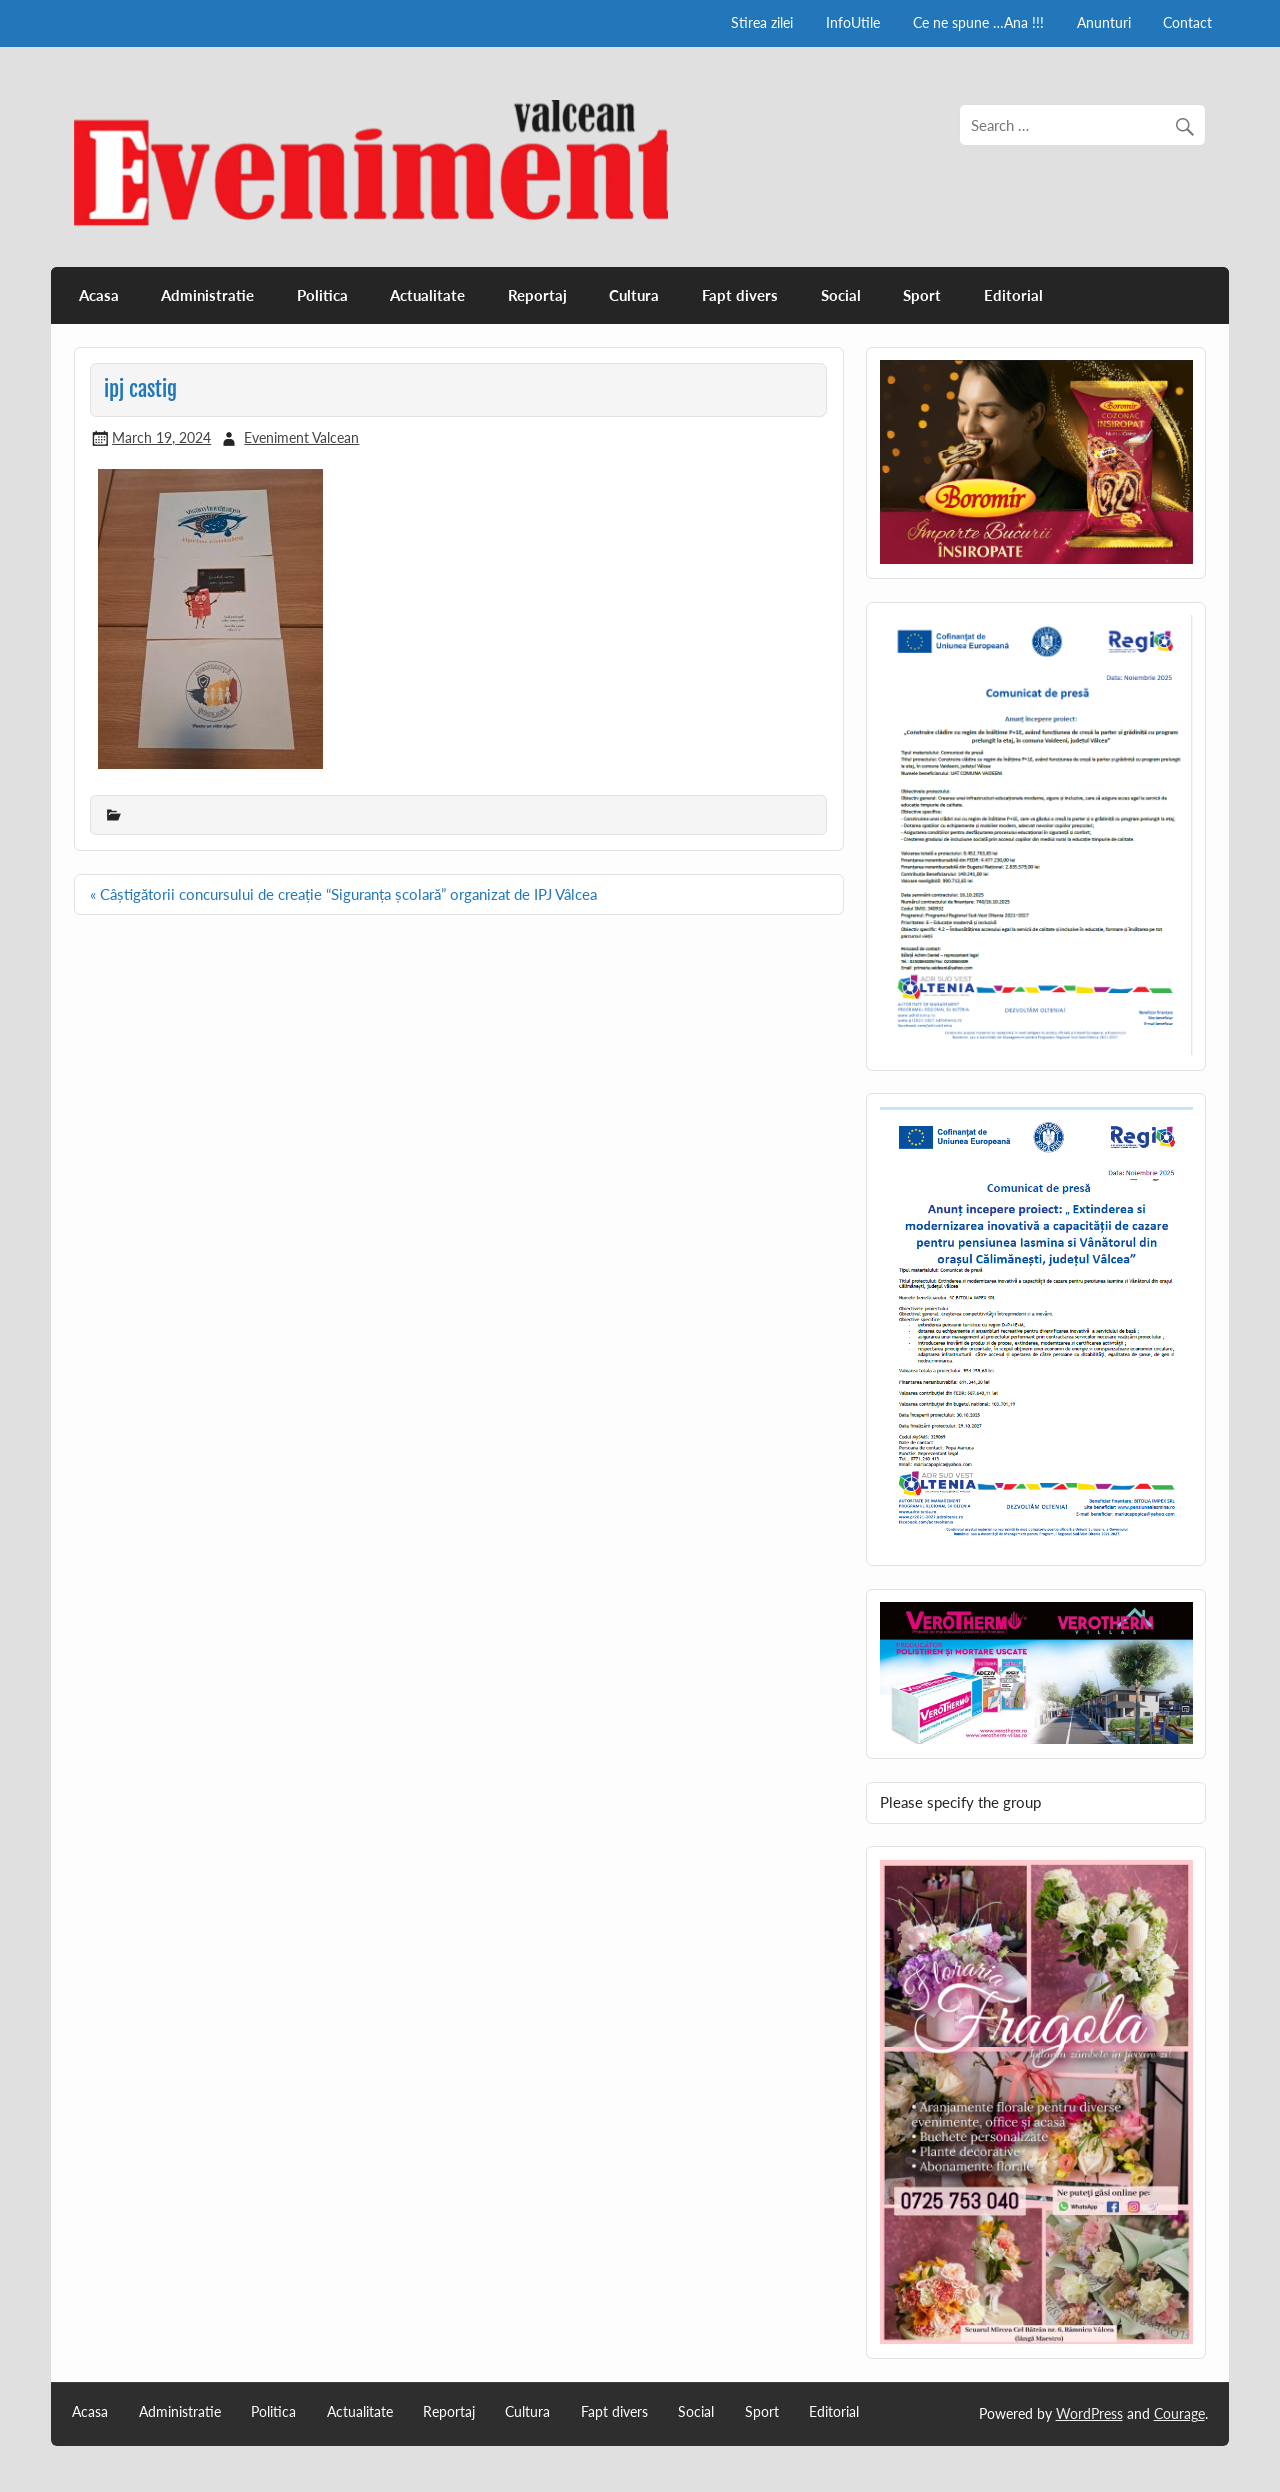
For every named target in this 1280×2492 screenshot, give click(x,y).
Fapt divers (740, 295)
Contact (1187, 22)
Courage (1179, 2413)
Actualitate (427, 295)
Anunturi (1104, 22)
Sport (922, 295)
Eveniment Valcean (301, 437)
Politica (322, 295)
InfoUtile (853, 22)
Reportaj (537, 295)
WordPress (1089, 2413)
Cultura (634, 295)
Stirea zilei (762, 22)
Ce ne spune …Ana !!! (978, 22)
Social (841, 295)
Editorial (1013, 295)
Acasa (99, 295)
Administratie (207, 295)
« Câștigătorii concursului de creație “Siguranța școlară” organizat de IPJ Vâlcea (343, 894)
